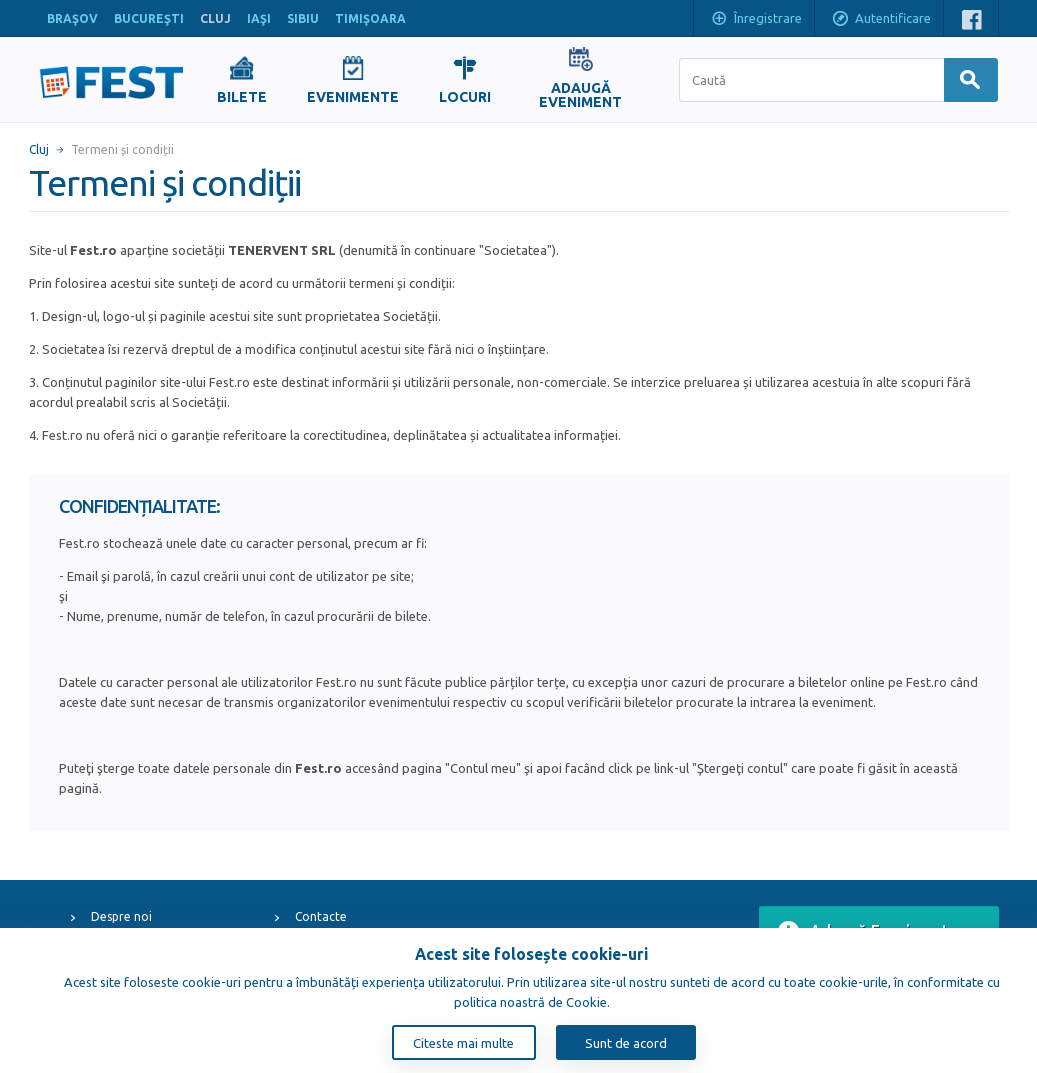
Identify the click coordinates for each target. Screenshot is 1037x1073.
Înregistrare (756, 20)
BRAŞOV (72, 18)
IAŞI (259, 18)
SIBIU (303, 18)
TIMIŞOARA (370, 18)
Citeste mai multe (463, 1043)
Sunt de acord (626, 1043)
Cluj (39, 149)
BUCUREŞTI (149, 18)
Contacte (321, 916)
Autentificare (881, 20)
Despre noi (121, 916)
